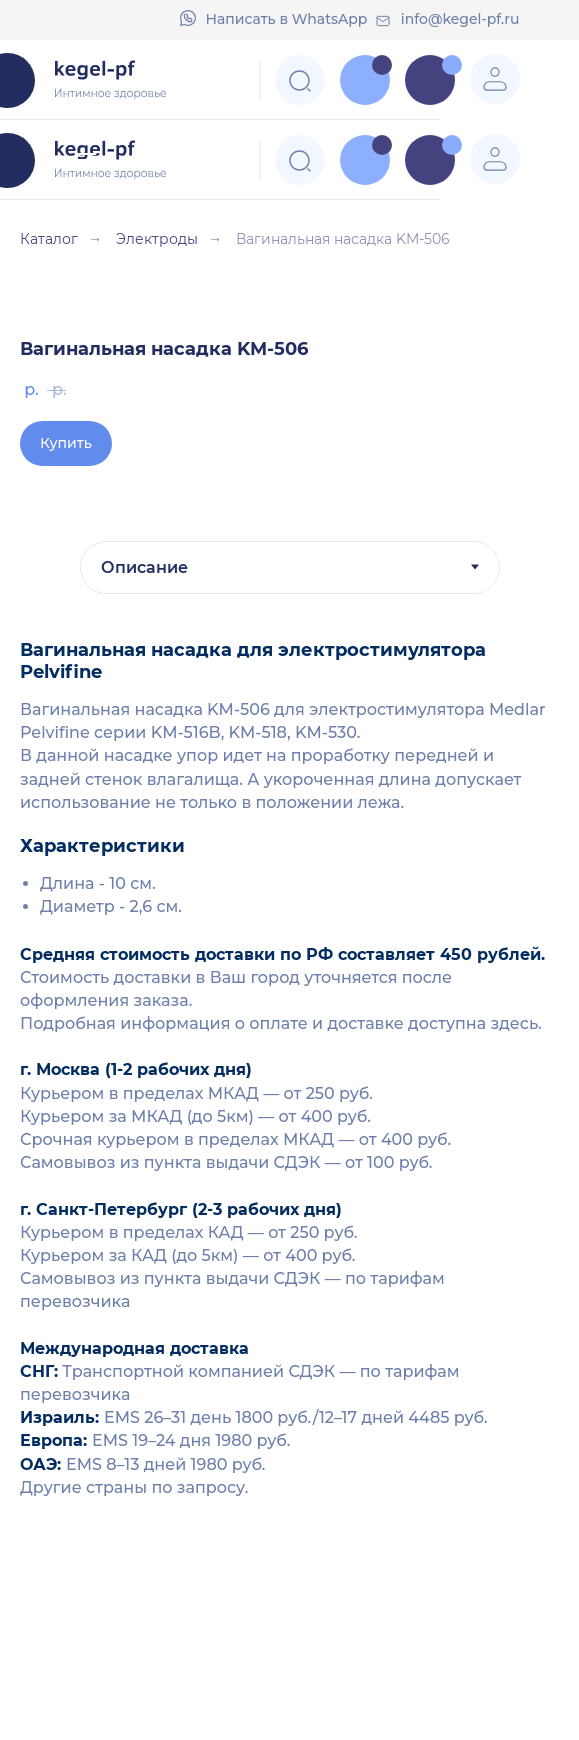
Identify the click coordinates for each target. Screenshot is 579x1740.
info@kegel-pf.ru (460, 19)
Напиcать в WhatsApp (287, 19)
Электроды (157, 239)
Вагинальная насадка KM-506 (343, 239)
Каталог (49, 239)
